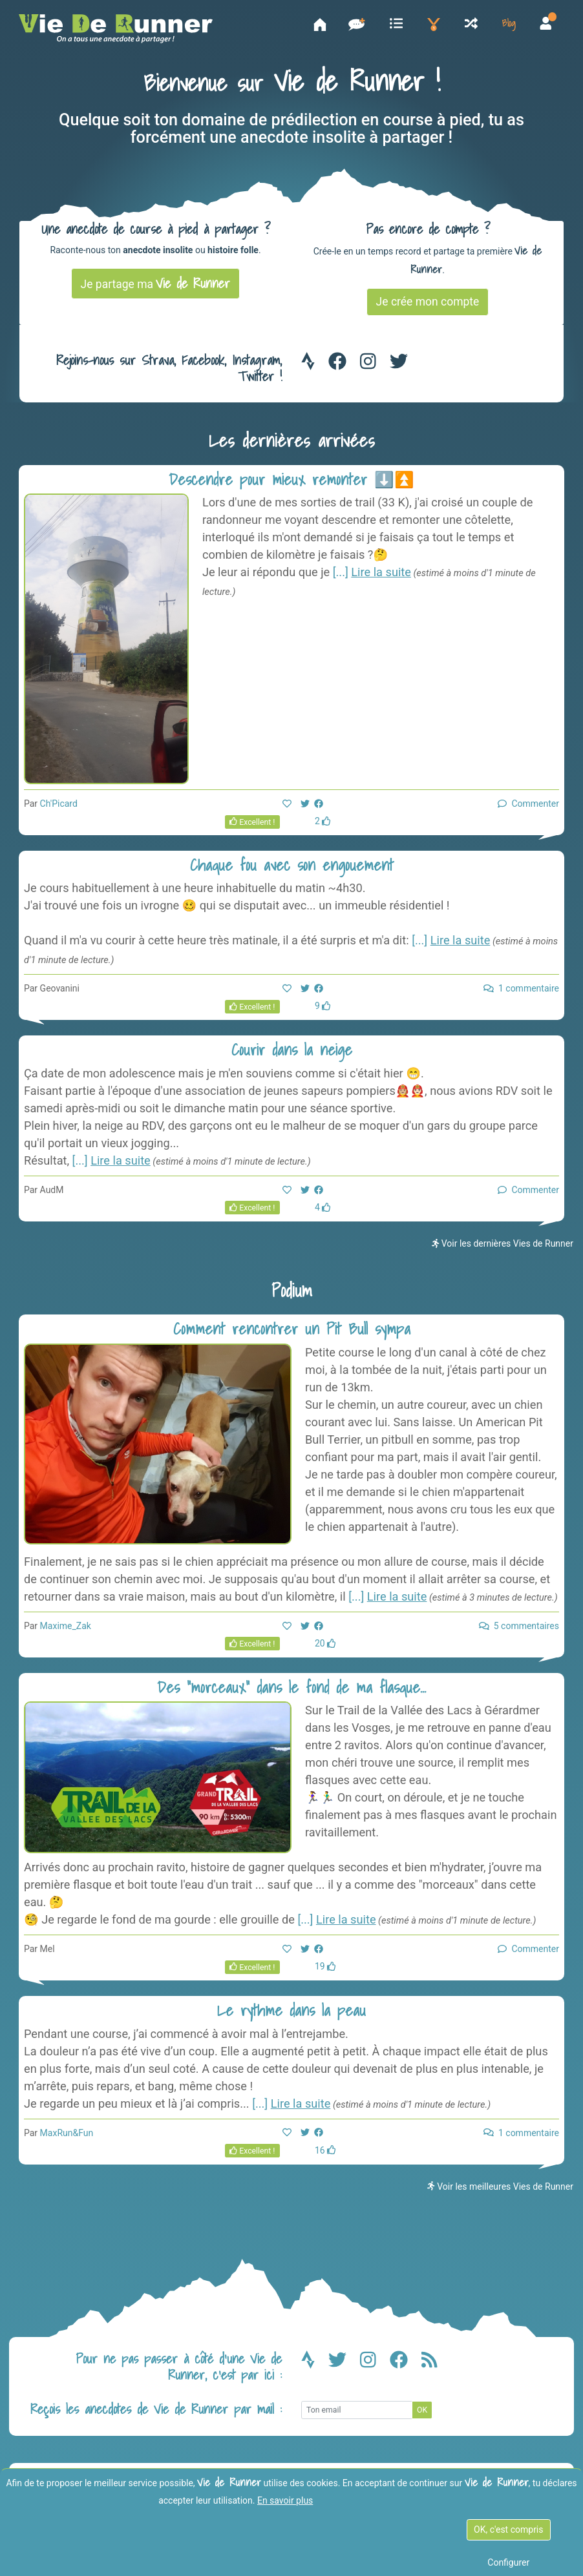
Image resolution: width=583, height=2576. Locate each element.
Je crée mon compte (428, 307)
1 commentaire (521, 994)
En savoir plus (285, 2500)
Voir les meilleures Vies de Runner (500, 2191)
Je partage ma (156, 289)
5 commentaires (519, 1631)
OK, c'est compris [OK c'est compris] (508, 2529)
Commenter (528, 809)
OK (422, 2415)
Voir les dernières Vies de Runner (502, 1248)
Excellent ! (252, 827)
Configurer (508, 2562)
